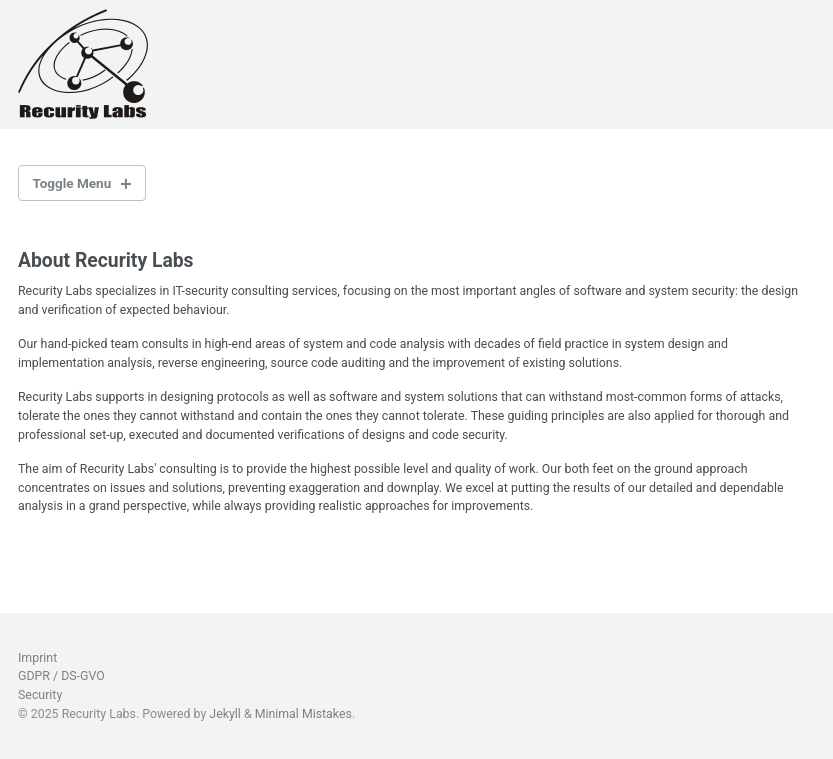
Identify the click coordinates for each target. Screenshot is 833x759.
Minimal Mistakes (303, 714)
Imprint (37, 658)
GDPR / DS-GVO (61, 676)
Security (40, 695)
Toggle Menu (72, 183)
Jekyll (225, 714)
